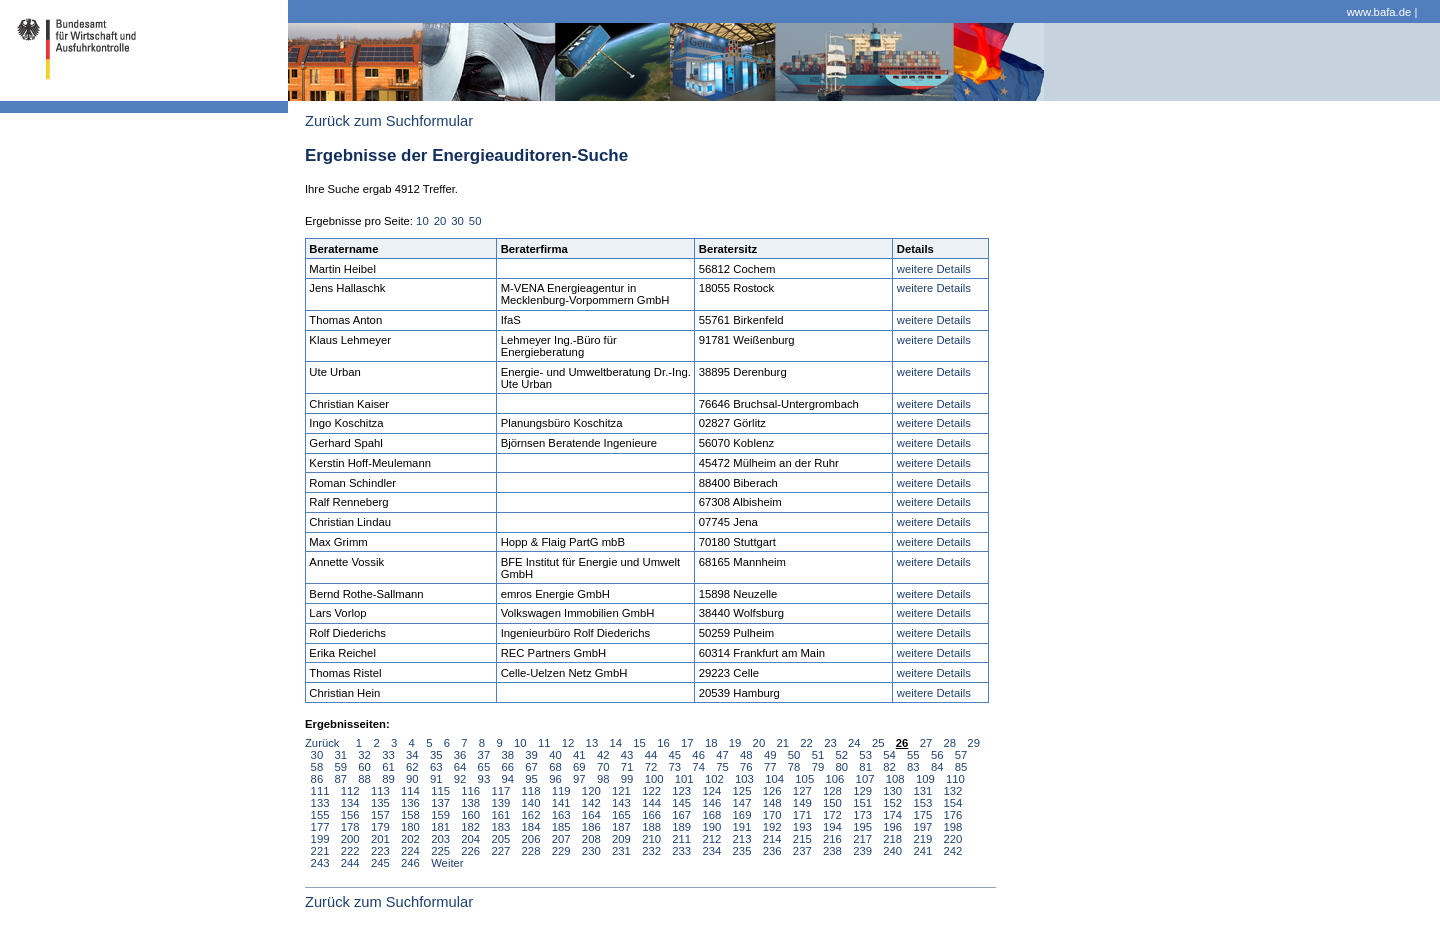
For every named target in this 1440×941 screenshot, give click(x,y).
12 (568, 743)
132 (953, 791)
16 (663, 743)
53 (865, 755)
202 (410, 839)
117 (500, 791)
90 (412, 779)
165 (621, 815)
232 (651, 851)
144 (651, 803)
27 (926, 743)
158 (410, 815)
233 (681, 851)
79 (818, 767)
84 (937, 767)
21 (782, 743)
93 (484, 779)
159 (440, 815)
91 (436, 779)
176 (953, 815)
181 (440, 827)
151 (862, 803)
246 (410, 863)
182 (470, 827)
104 (774, 779)
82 (889, 767)
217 (862, 839)
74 (698, 767)
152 (892, 803)
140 (531, 803)
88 (364, 779)
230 (591, 851)
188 (651, 827)
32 (364, 755)
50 (475, 221)
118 (531, 791)
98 (603, 779)
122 (651, 791)
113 (380, 791)
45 (674, 755)
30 (457, 221)
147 (742, 803)
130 (892, 791)
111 (320, 791)
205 (500, 839)
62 (412, 767)
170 (772, 815)
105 (804, 779)
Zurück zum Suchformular (389, 121)
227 (500, 851)
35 (436, 755)
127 (802, 791)
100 (654, 779)
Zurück (322, 743)
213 (742, 839)
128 (832, 791)
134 (350, 803)
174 (892, 815)
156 (350, 815)
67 (531, 767)
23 (830, 743)
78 (794, 767)
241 (922, 851)
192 (772, 827)
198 (953, 827)
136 (410, 803)
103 (744, 779)
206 (531, 839)
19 (735, 743)
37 (484, 755)
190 (711, 827)
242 (953, 851)
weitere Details (934, 269)
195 (862, 827)
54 (889, 755)
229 (561, 851)
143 (621, 803)
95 (531, 779)
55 (913, 755)
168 (711, 815)
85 (961, 767)
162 (531, 815)
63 (436, 767)
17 (687, 743)
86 (317, 779)
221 (320, 851)
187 (621, 827)
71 (627, 767)
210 (651, 839)
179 (380, 827)
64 (460, 767)
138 (470, 803)
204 (470, 839)
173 (862, 815)
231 (621, 851)
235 (742, 851)
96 (555, 779)
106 (834, 779)
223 (380, 851)
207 (561, 839)
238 (832, 851)
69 (579, 767)
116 (470, 791)
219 (922, 839)
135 (380, 803)
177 (320, 827)
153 (922, 803)
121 (621, 791)
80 (842, 767)
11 (544, 743)
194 (832, 827)
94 (507, 779)
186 (591, 827)
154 (953, 803)
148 (772, 803)
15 (639, 743)
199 (320, 839)
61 (388, 767)
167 (681, 815)
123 (681, 791)
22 (806, 743)
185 (561, 827)
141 (561, 803)
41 (579, 755)
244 (350, 863)
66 (507, 767)
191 (742, 827)
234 (711, 851)
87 (340, 779)
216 (832, 839)
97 (579, 779)
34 (412, 755)
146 (711, 803)
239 (862, 851)
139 (500, 803)
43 (627, 755)
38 (507, 755)
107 (865, 779)
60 (364, 767)
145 (681, 803)
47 (722, 755)
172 (832, 815)
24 (854, 743)
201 (380, 839)
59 (340, 767)
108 (895, 779)
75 (722, 767)
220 (953, 839)
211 (681, 839)
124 (711, 791)
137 (440, 803)
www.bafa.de (1379, 12)
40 (555, 755)
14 (615, 743)
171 (802, 815)
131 (922, 791)
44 (651, 755)
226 (470, 851)
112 (350, 791)
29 (973, 743)
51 (818, 755)
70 (603, 767)
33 (388, 755)
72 (651, 767)
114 (410, 791)
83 (913, 767)
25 (878, 743)
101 (684, 779)
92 (460, 779)
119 (561, 791)
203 (440, 839)
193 (802, 827)
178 (350, 827)
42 (603, 755)
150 (832, 803)
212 (711, 839)
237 (802, 851)
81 (865, 767)
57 (961, 755)
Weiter (447, 863)
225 (440, 851)
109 (925, 779)
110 (955, 779)
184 (531, 827)
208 (591, 839)
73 (674, 767)
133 (320, 803)
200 (350, 839)
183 (500, 827)
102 (714, 779)
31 (340, 755)
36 (460, 755)
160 (470, 815)
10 (422, 221)
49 (770, 755)
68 (555, 767)
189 (681, 827)
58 (317, 767)
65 (484, 767)
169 (742, 815)
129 (862, 791)
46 (698, 755)
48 (746, 755)
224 (410, 851)
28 (949, 743)
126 (772, 791)
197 (922, 827)
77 (770, 767)
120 (591, 791)
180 (410, 827)
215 (802, 839)
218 (892, 839)
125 (742, 791)
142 (591, 803)
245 (380, 863)
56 (937, 755)
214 (772, 839)
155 (320, 815)
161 (500, 815)
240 (892, 851)
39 (531, 755)
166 (651, 815)
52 (842, 755)
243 (320, 863)
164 (591, 815)
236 (772, 851)
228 (531, 851)
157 (380, 815)
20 (440, 221)
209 (621, 839)
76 (746, 767)
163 (561, 815)
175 (922, 815)
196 (892, 827)
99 (627, 779)
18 (711, 743)
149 (802, 803)
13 (592, 743)
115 (440, 791)
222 (350, 851)
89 (388, 779)
